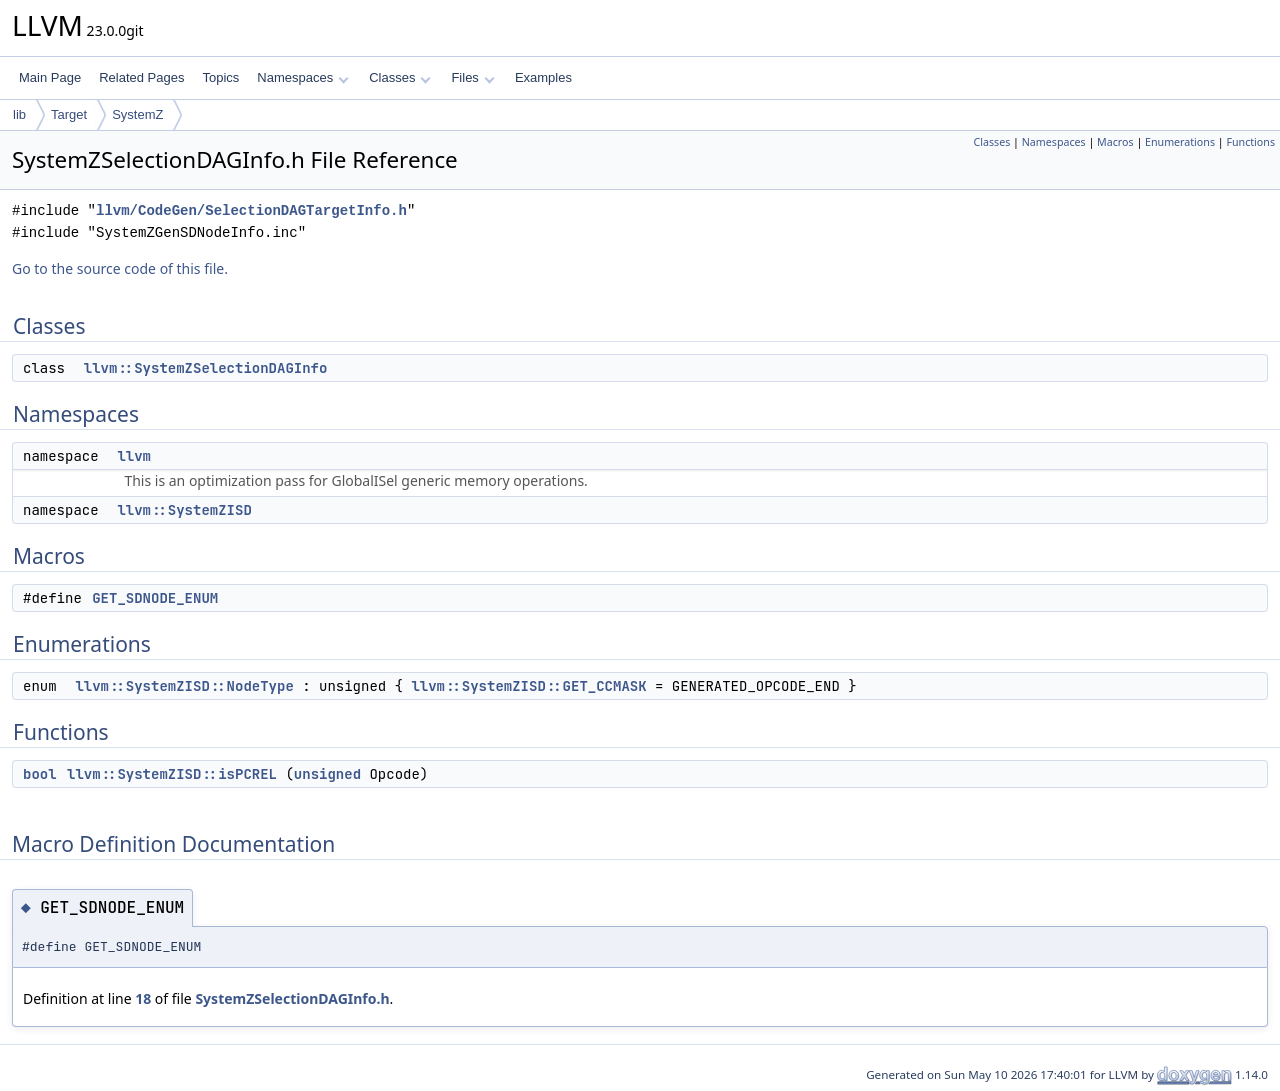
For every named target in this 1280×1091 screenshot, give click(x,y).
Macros (1115, 142)
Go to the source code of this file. (120, 268)
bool (40, 774)
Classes (400, 77)
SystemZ (137, 114)
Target (69, 114)
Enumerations (1180, 142)
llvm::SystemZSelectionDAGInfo (206, 368)
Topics (220, 77)
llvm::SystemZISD (184, 510)
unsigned (327, 774)
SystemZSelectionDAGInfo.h (292, 998)
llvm (134, 456)
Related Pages (141, 77)
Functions (1250, 142)
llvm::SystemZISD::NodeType (184, 686)
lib (19, 114)
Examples (543, 77)
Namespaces (302, 77)
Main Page (50, 77)
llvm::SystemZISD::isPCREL (172, 774)
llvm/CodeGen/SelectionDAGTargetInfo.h (251, 210)
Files (472, 77)
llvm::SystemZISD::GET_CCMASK (528, 686)
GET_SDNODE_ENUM (155, 598)
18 (143, 998)
